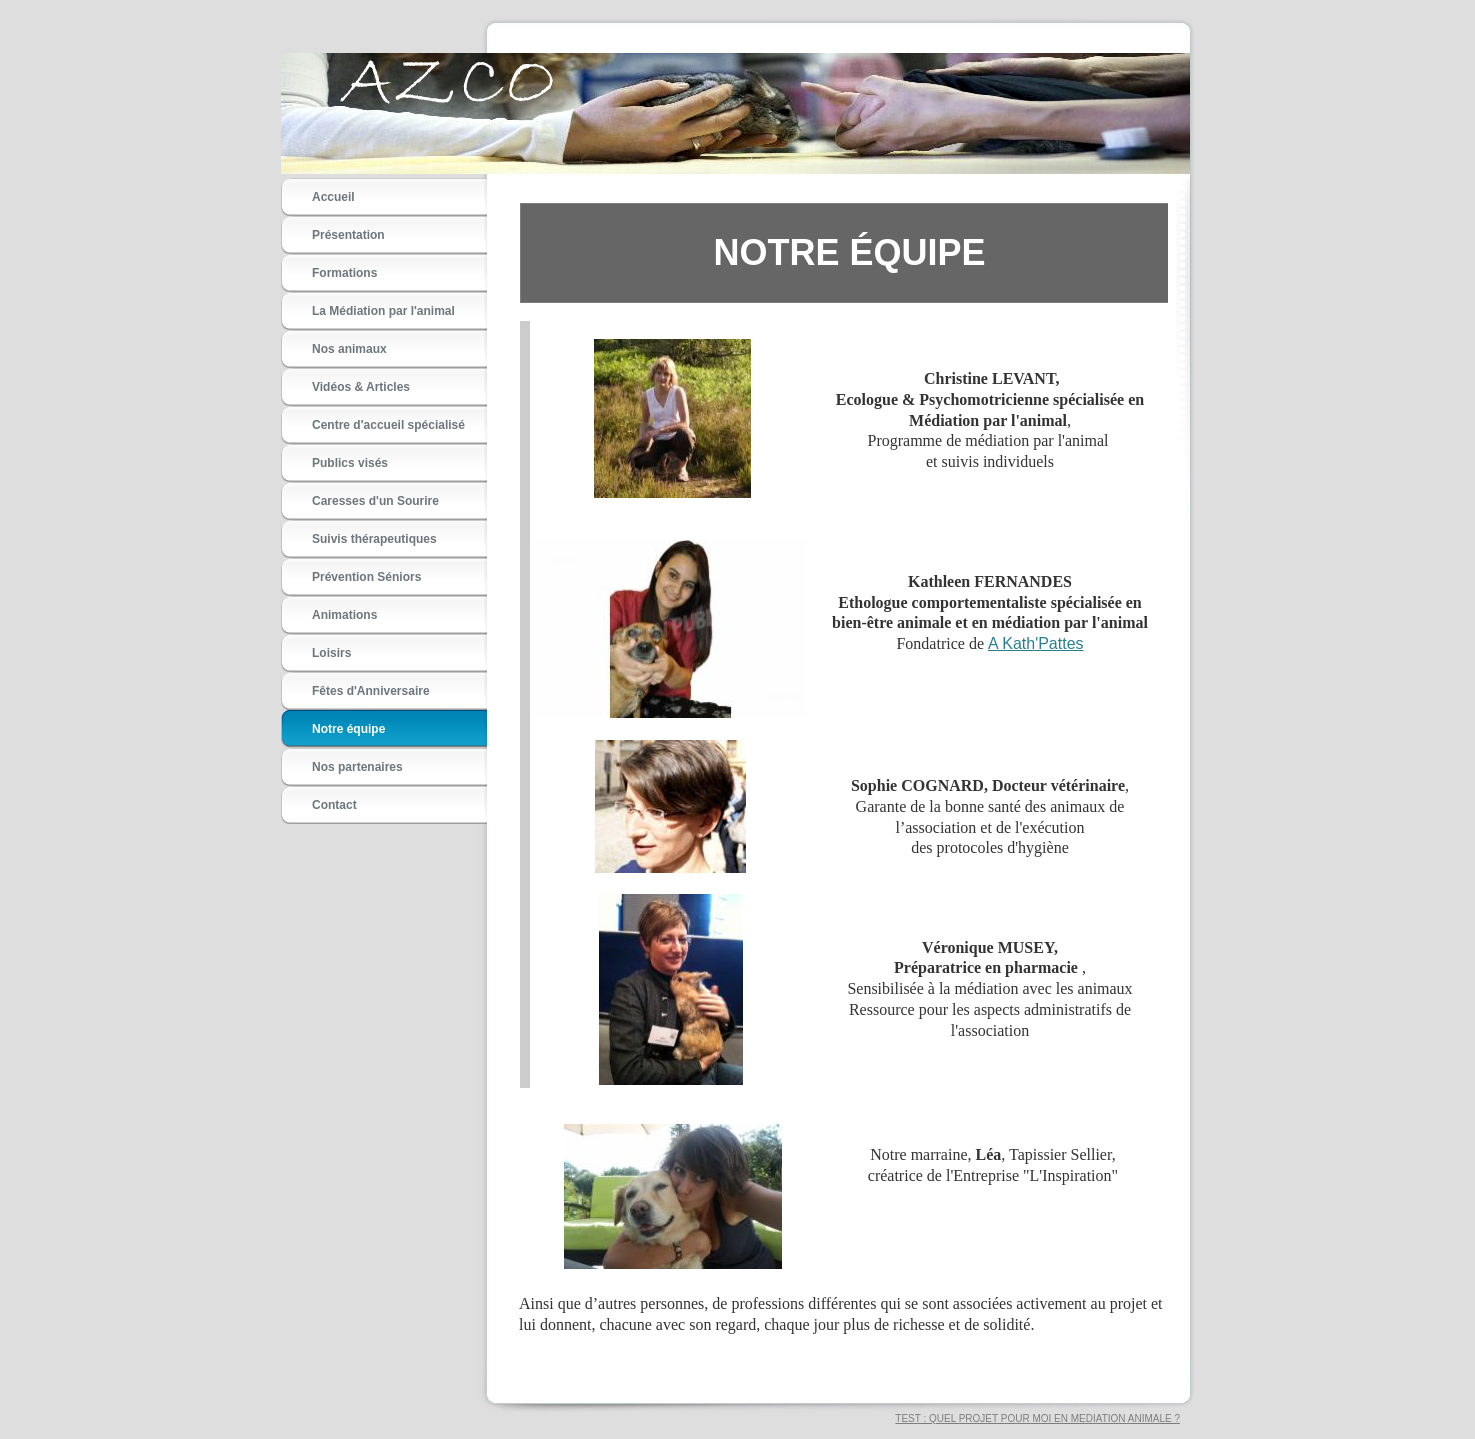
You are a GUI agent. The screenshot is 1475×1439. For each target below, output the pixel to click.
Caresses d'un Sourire (375, 501)
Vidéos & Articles (361, 387)
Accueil (333, 197)
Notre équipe (348, 729)
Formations (344, 273)
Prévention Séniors (366, 577)
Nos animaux (349, 349)
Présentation (348, 235)
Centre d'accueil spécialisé (388, 425)
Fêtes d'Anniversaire (371, 691)
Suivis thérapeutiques (374, 539)
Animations (344, 615)
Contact (334, 805)
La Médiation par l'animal (383, 311)
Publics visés (350, 463)
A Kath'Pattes (1036, 643)
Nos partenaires (357, 767)
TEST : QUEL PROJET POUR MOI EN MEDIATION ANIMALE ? (1037, 1418)
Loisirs (331, 653)
